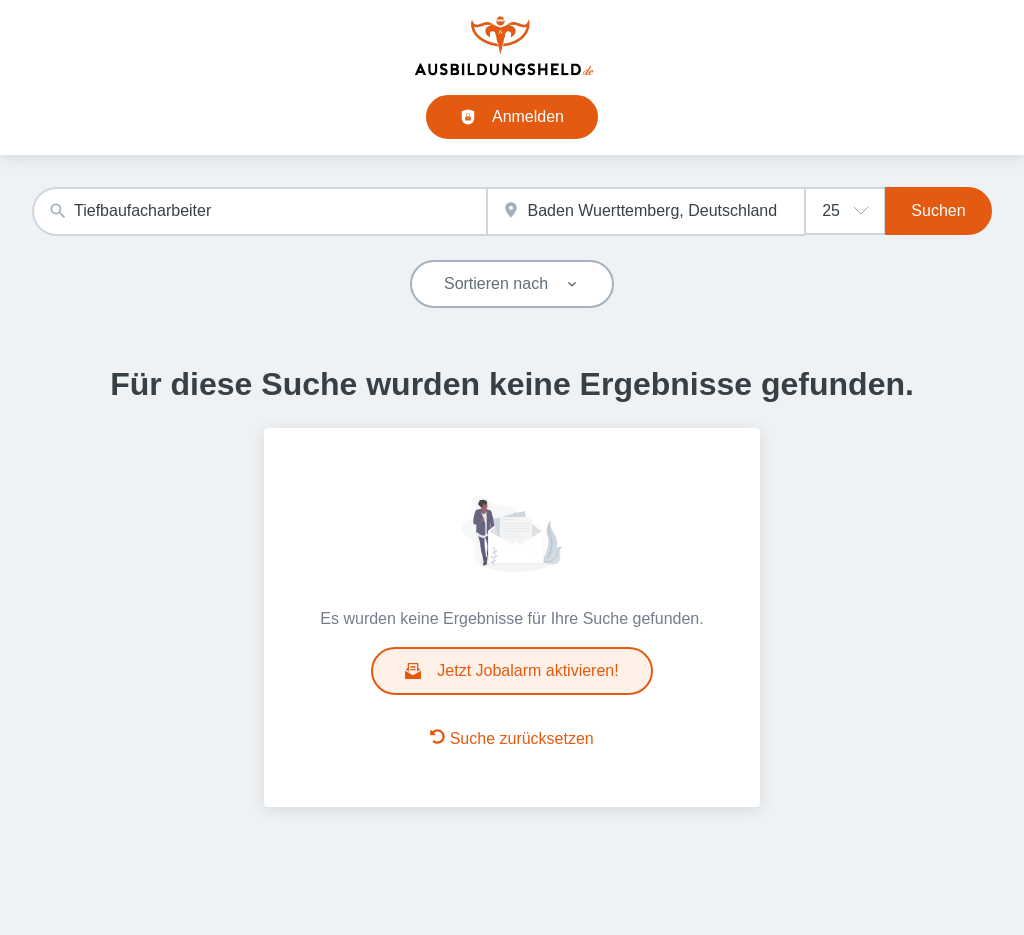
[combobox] (259, 211)
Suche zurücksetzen (512, 738)
